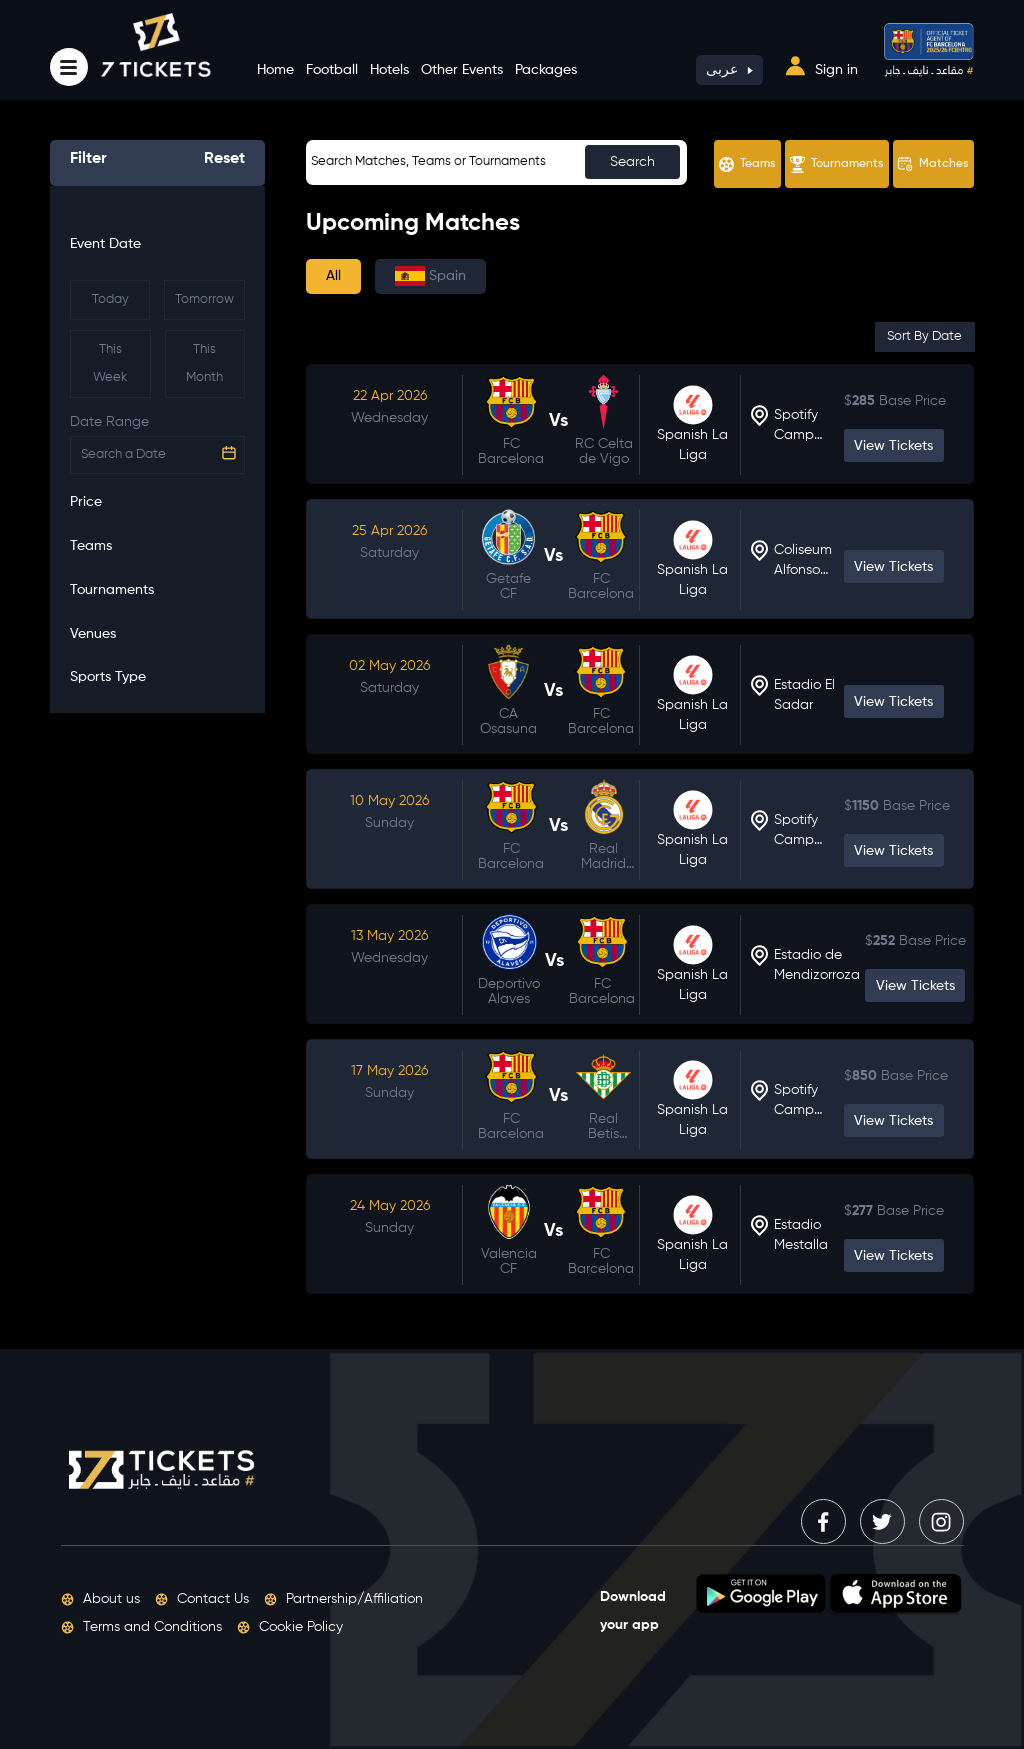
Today (110, 299)
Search (632, 162)
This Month (204, 363)
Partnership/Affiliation (343, 1599)
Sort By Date (924, 336)
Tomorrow (204, 299)
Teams (747, 164)
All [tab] (333, 276)
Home (275, 70)
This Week (110, 363)
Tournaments (837, 164)
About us (100, 1599)
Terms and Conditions (141, 1627)
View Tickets (893, 446)
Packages (546, 70)
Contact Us (202, 1599)
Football (332, 70)
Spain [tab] (430, 276)
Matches (933, 164)
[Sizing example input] (496, 162)
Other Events (462, 70)
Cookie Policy (290, 1627)
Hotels (389, 70)
